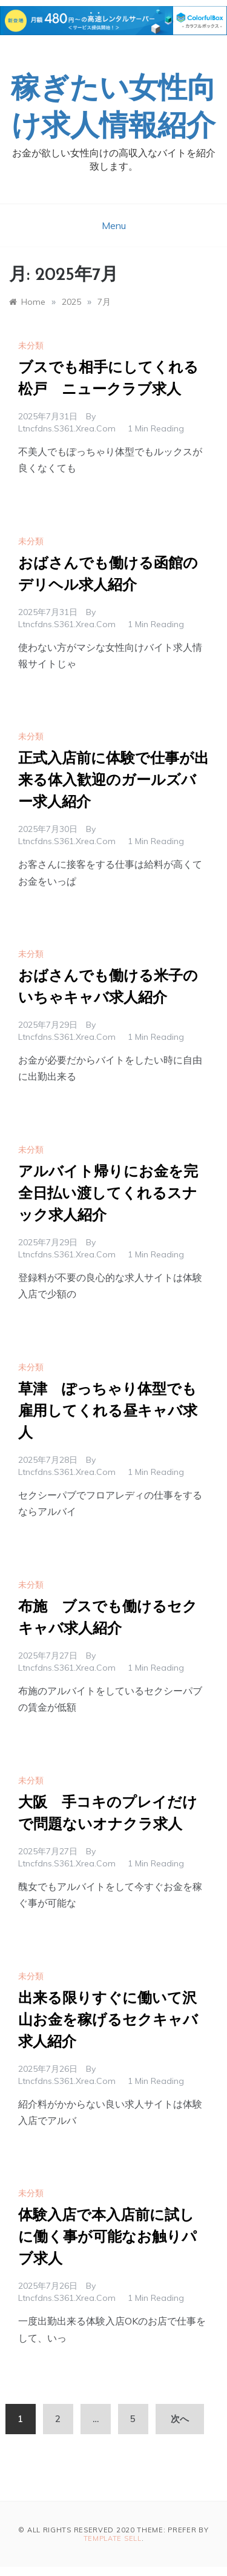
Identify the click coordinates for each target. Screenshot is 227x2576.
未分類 (31, 345)
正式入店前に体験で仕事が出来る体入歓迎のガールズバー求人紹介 (113, 781)
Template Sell (113, 2538)
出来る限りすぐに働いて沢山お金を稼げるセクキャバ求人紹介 (108, 2021)
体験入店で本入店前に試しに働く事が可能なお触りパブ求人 (107, 2238)
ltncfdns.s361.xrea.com (67, 428)
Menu (114, 225)
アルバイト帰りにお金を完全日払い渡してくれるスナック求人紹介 (108, 1194)
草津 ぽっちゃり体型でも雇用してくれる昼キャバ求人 (107, 1412)
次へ (180, 2419)
